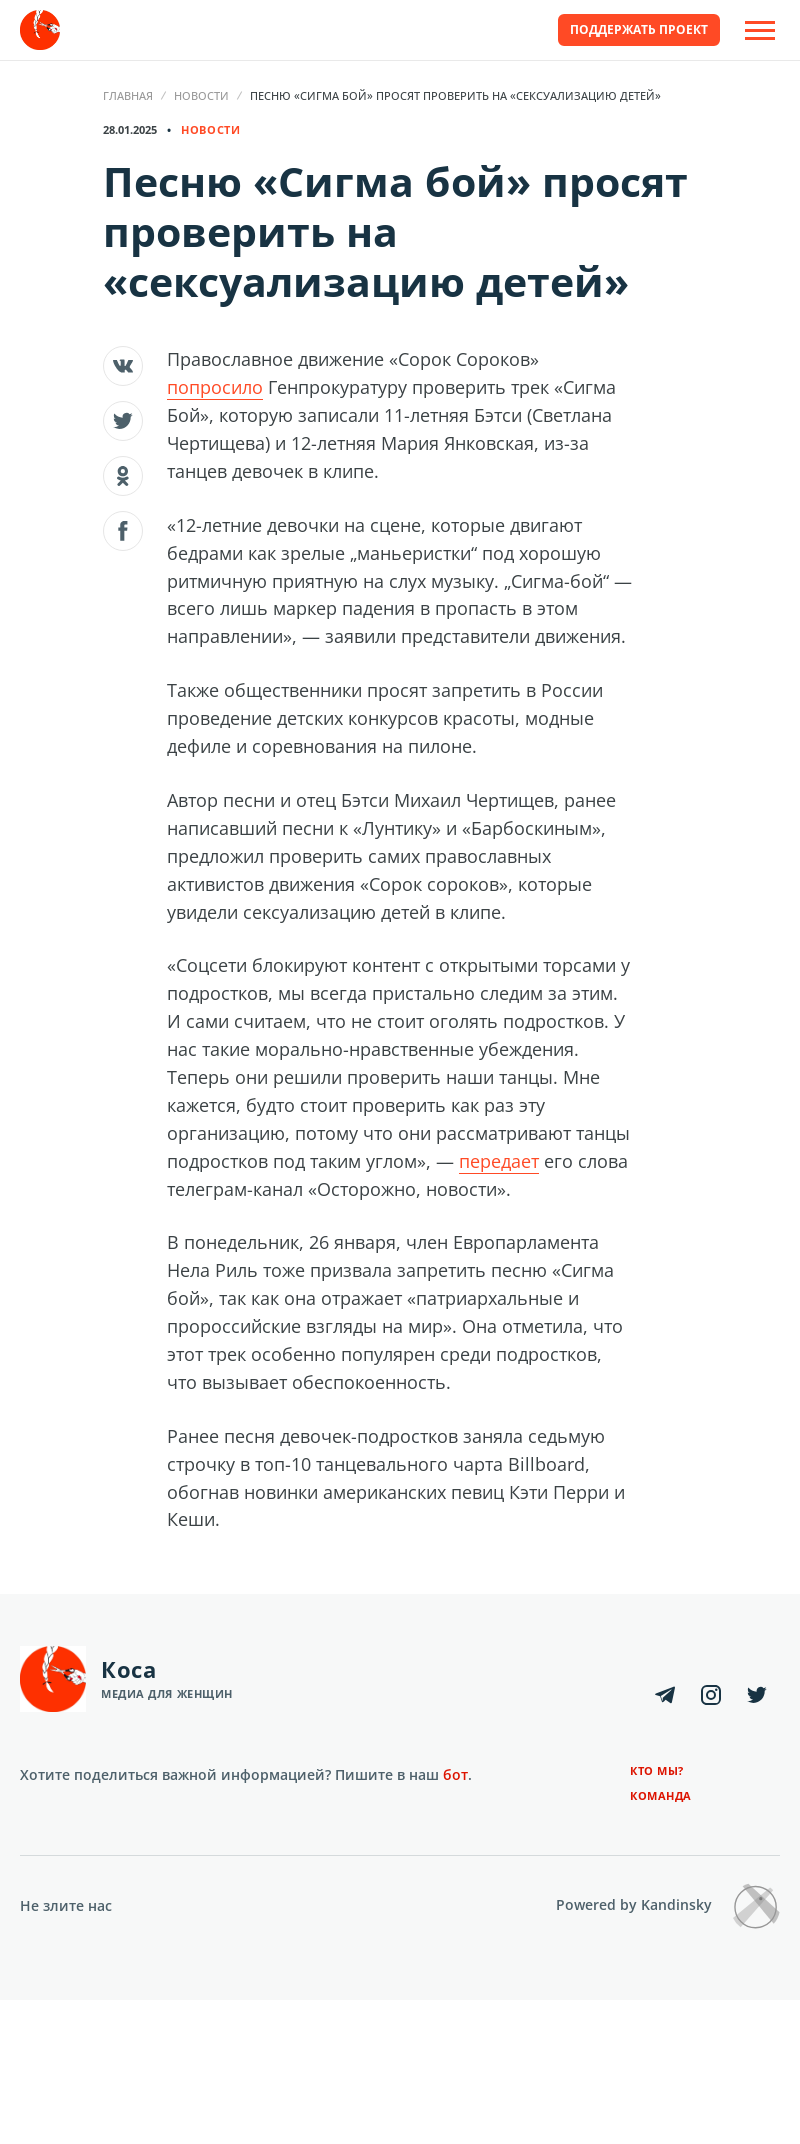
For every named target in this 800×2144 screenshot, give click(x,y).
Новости (201, 95)
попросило (215, 387)
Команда (661, 1795)
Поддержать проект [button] (639, 29)
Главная (128, 95)
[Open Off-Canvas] (760, 30)
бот (455, 1774)
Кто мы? (657, 1770)
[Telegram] (665, 1695)
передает (499, 1161)
